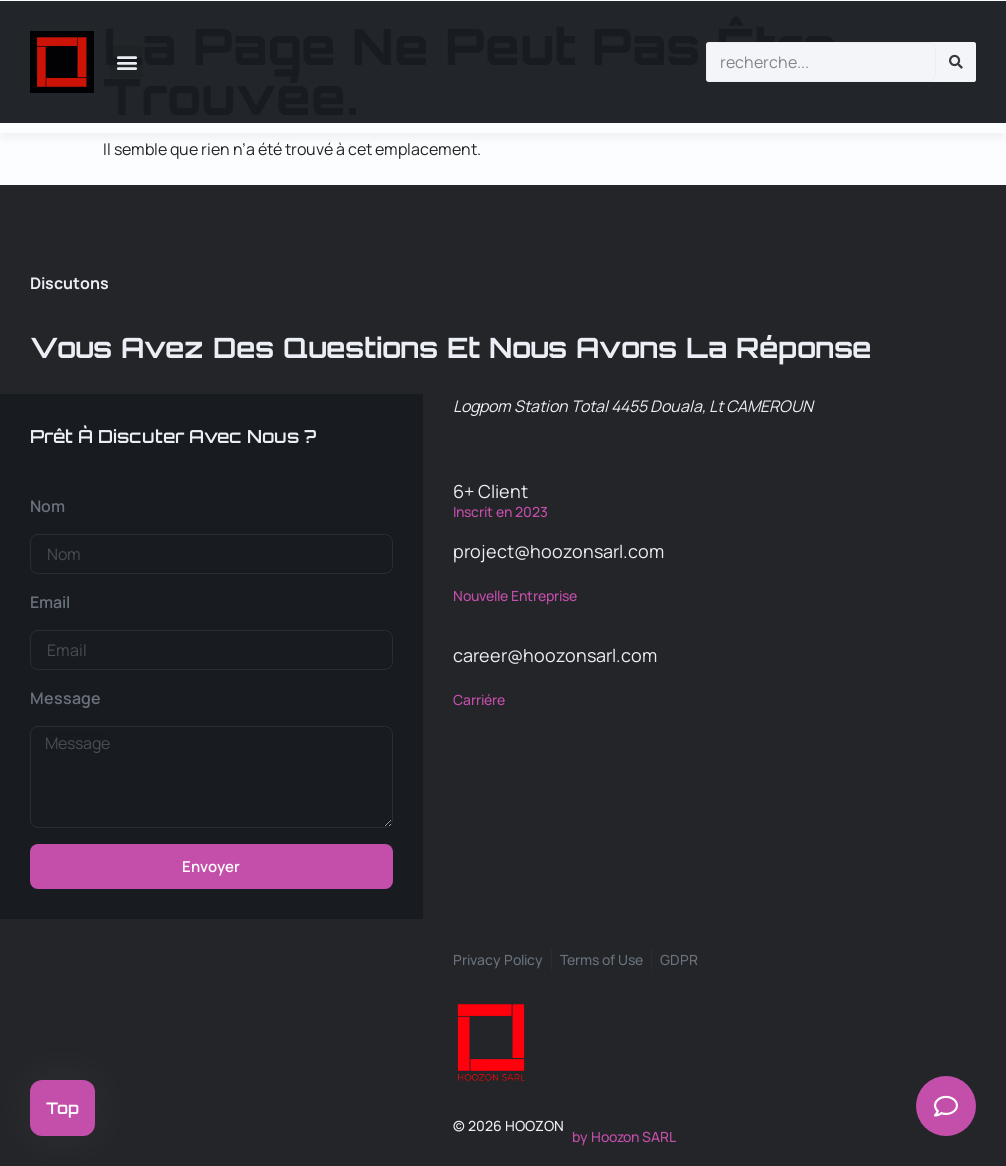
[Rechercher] (956, 62)
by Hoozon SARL (624, 1136)
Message (65, 698)
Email (50, 602)
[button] (126, 61)
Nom (47, 506)
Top (62, 1108)
